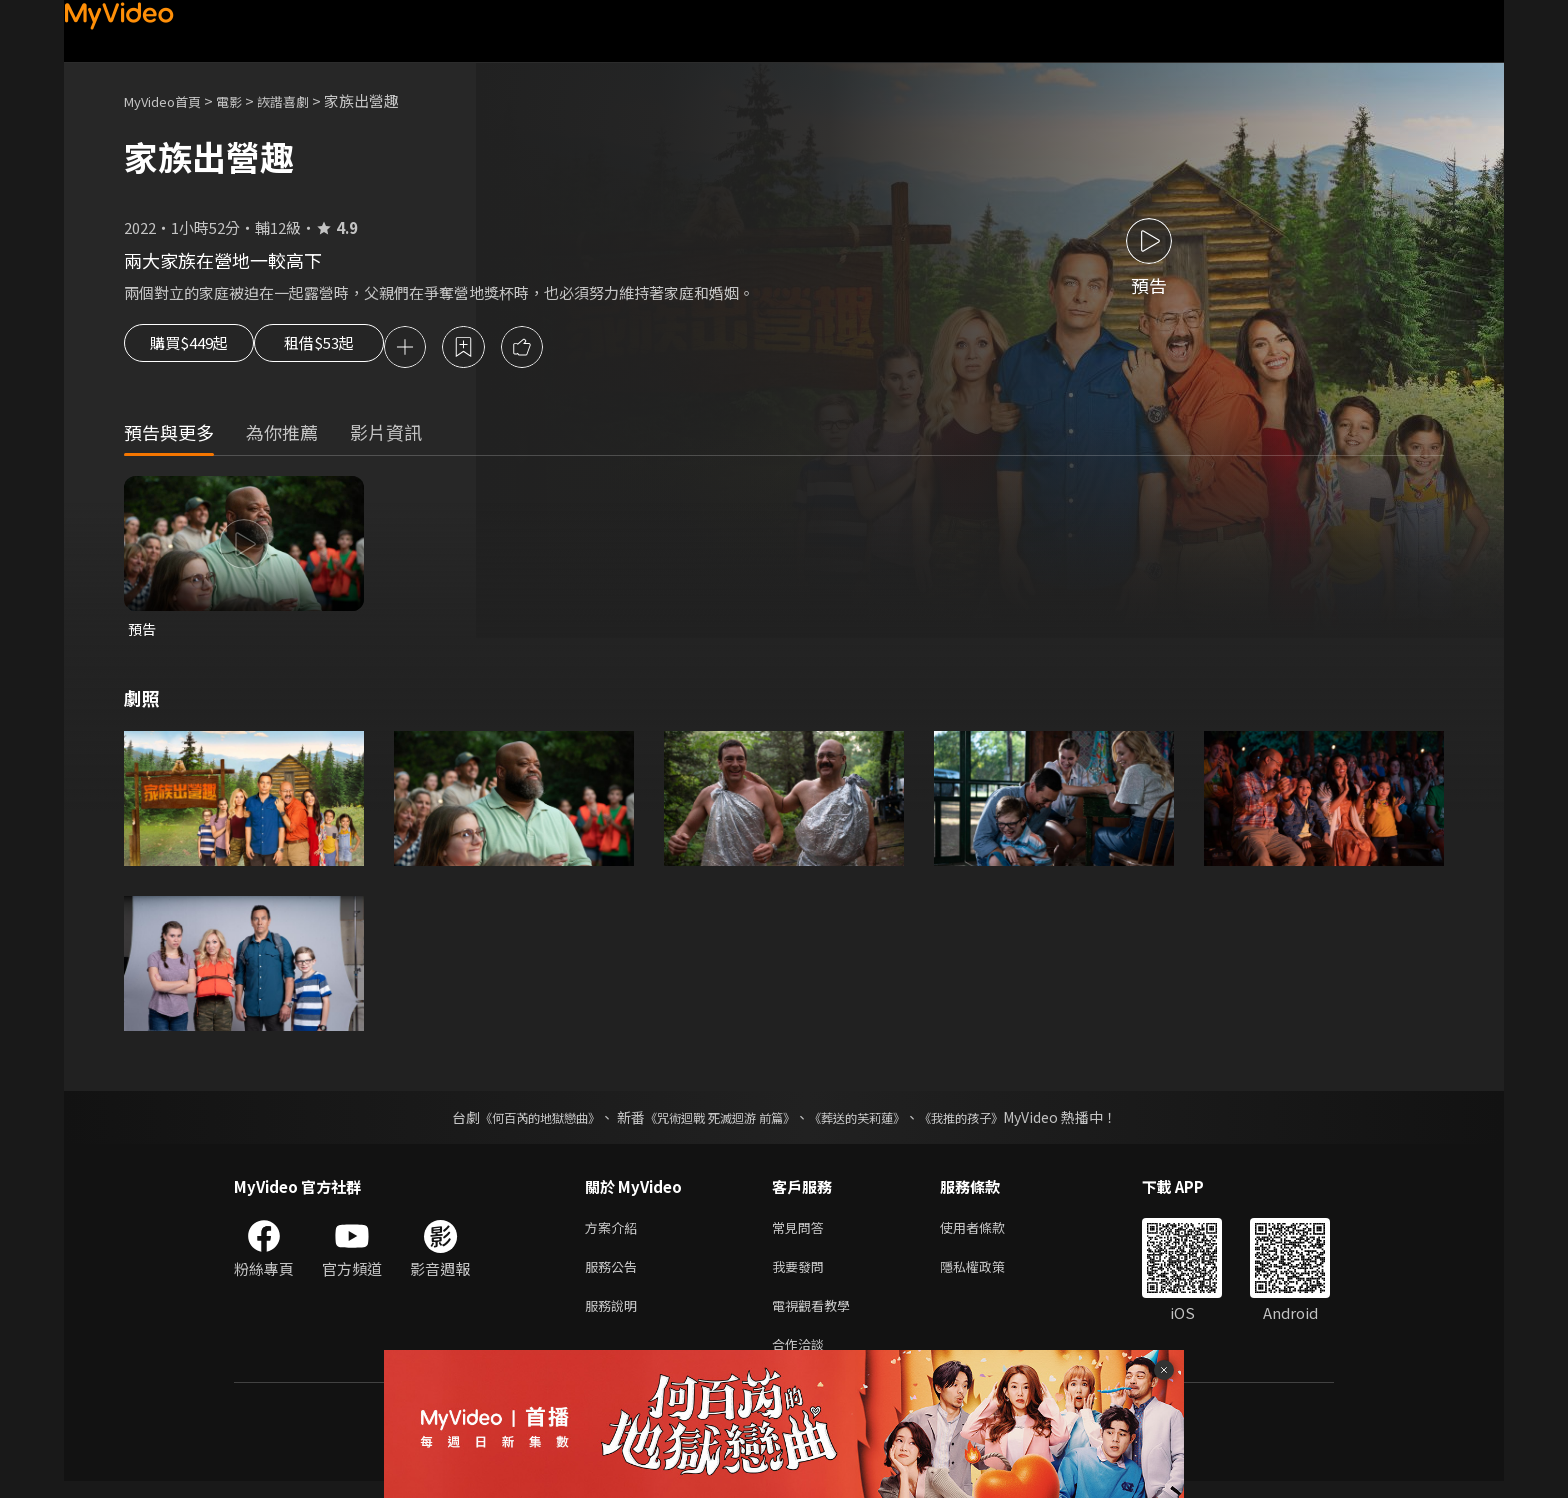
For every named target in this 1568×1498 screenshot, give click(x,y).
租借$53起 (351, 349)
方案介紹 (615, 1233)
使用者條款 (989, 1233)
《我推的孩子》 (991, 1122)
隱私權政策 (989, 1275)
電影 (245, 100)
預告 (143, 632)
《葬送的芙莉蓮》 (872, 1122)
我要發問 (802, 1275)
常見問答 (802, 1233)
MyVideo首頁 (169, 100)
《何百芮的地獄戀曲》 (513, 1122)
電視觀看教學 (817, 1317)
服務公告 (615, 1275)
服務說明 (615, 1317)
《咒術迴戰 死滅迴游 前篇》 (715, 1122)
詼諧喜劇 (305, 100)
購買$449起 (196, 349)
